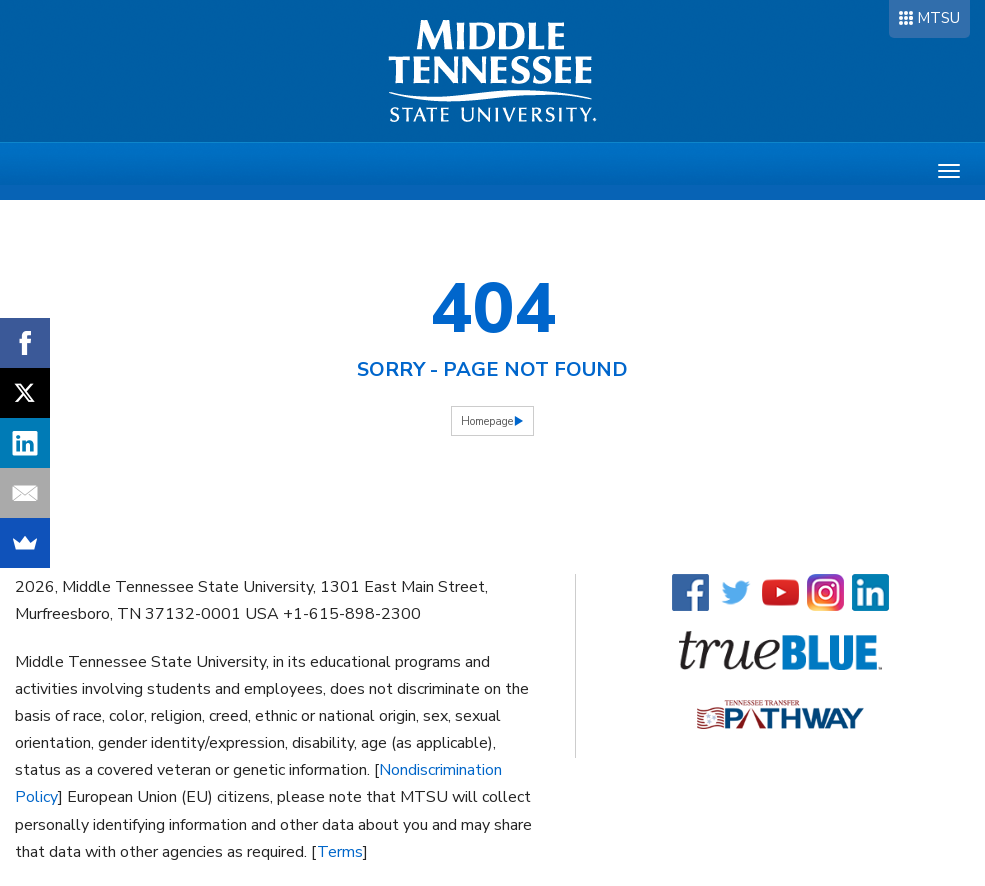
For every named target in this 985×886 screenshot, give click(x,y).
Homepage (487, 421)
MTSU (938, 18)
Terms (340, 852)
